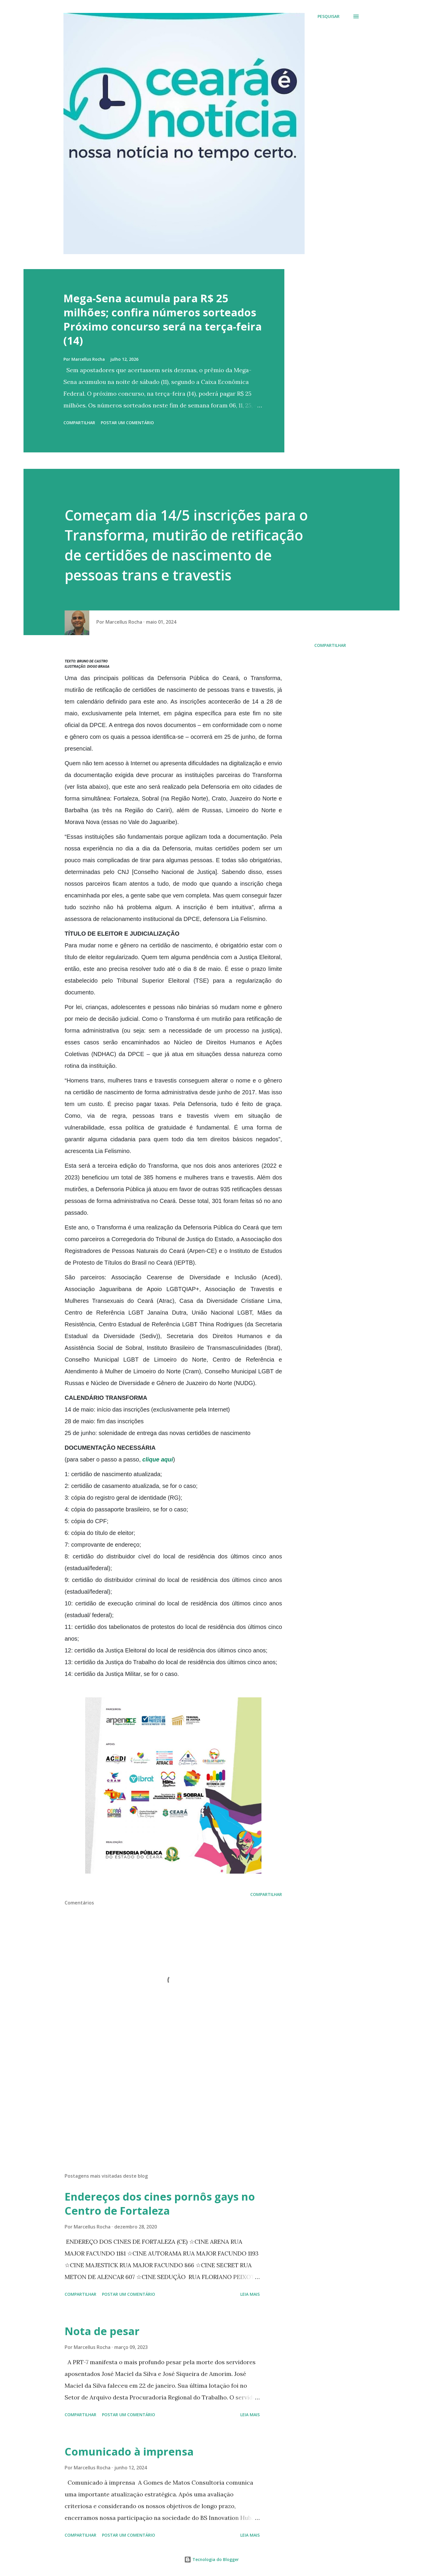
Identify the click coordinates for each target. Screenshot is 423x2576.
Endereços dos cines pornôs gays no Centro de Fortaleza (160, 2203)
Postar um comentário (127, 422)
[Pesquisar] (329, 16)
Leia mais (250, 2294)
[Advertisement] (164, 2099)
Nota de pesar (102, 2331)
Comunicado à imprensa (129, 2451)
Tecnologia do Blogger (211, 2559)
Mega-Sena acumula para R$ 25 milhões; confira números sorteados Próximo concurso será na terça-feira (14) (162, 319)
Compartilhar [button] (79, 422)
